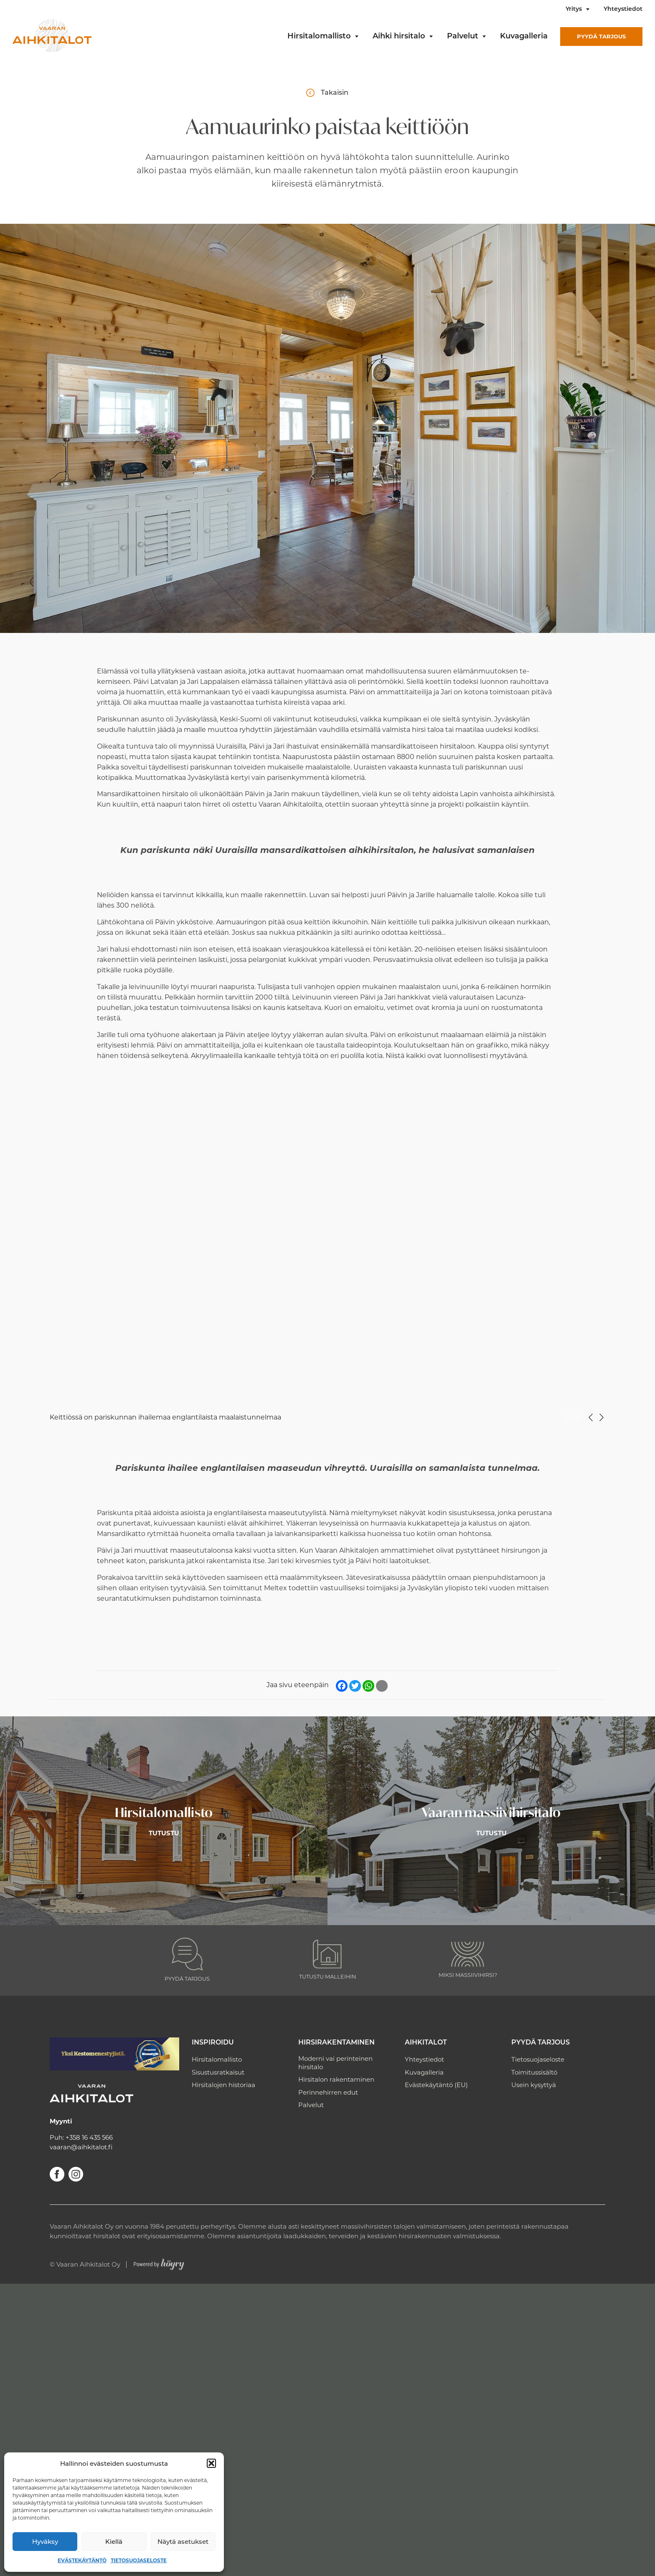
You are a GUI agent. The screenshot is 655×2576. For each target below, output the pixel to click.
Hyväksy (45, 2542)
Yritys (574, 9)
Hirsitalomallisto (319, 36)
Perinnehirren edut (328, 2092)
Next (601, 1417)
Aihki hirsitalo (399, 36)
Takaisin (334, 92)
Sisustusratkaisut (218, 2072)
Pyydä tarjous (601, 36)
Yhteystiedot (623, 9)
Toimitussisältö (534, 2072)
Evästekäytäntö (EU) (436, 2085)
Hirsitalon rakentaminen (336, 2079)
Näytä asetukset (182, 2542)
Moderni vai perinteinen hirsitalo (335, 2063)
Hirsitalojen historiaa (223, 2085)
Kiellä (113, 2542)
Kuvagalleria (524, 36)
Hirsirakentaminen (336, 2043)
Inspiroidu (213, 2043)
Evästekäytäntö (82, 2560)
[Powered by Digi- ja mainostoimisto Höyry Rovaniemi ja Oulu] (159, 2262)
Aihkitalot (426, 2043)
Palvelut (462, 36)
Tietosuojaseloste (139, 2560)
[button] (211, 2463)
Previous (590, 1417)
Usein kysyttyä (533, 2085)
